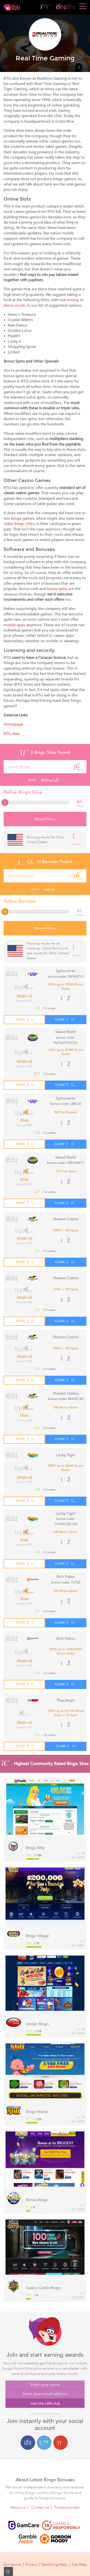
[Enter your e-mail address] (45, 2394)
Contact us (40, 2507)
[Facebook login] (28, 2442)
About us (18, 2507)
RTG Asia (11, 733)
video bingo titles (19, 523)
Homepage (13, 724)
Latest (49, 889)
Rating (49, 780)
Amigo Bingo (37, 2024)
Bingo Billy (35, 1847)
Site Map (79, 2564)
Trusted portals (67, 2507)
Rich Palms (65, 1579)
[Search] (78, 766)
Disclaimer (12, 2564)
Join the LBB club (45, 2403)
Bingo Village (37, 1936)
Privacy (31, 2564)
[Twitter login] (44, 2442)
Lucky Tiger (66, 1455)
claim (66, 1019)
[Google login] (60, 2442)
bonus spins (57, 588)
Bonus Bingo (37, 2199)
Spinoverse (66, 973)
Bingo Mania (37, 2111)
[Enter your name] (45, 2385)
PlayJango (66, 1700)
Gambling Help (54, 2564)
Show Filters (45, 819)
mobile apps (14, 625)
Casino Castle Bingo (43, 2287)
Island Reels (66, 1037)
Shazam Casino (66, 1219)
